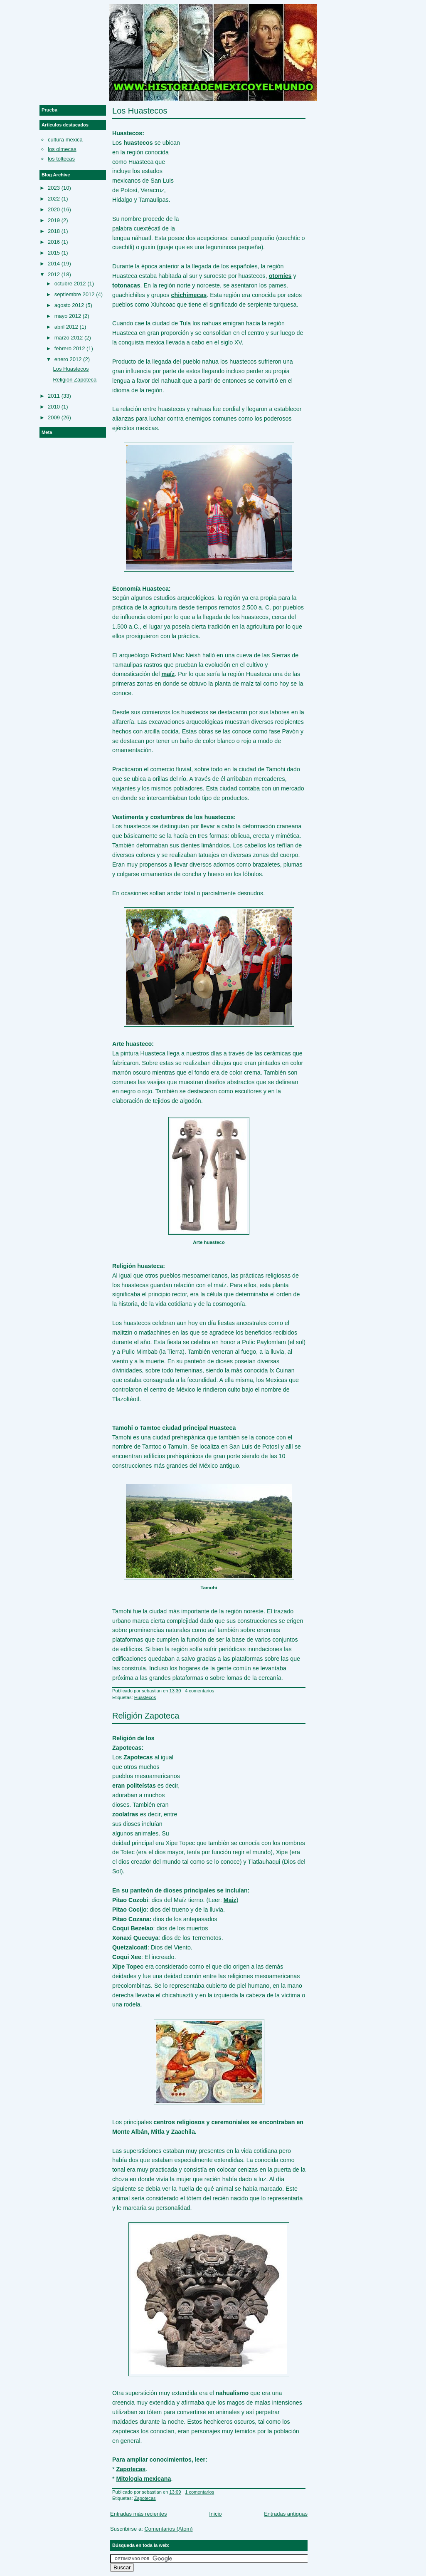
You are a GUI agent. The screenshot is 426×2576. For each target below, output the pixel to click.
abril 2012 (66, 327)
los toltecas (61, 159)
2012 (54, 274)
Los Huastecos (139, 110)
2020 (54, 209)
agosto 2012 (69, 305)
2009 (54, 417)
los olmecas (62, 149)
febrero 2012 (69, 348)
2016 (54, 242)
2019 (54, 220)
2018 (54, 231)
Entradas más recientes (138, 2514)
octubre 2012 (70, 283)
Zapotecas (145, 2498)
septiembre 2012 (74, 294)
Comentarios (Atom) (168, 2529)
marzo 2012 (68, 337)
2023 (54, 188)
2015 (54, 253)
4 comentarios (199, 1690)
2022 (54, 199)
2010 (54, 407)
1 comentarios (199, 2491)
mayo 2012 (67, 316)
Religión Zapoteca (145, 1715)
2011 (54, 396)
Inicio (215, 2514)
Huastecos (145, 1697)
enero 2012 (68, 359)
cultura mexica (65, 139)
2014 (54, 263)
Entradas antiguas (286, 2514)
